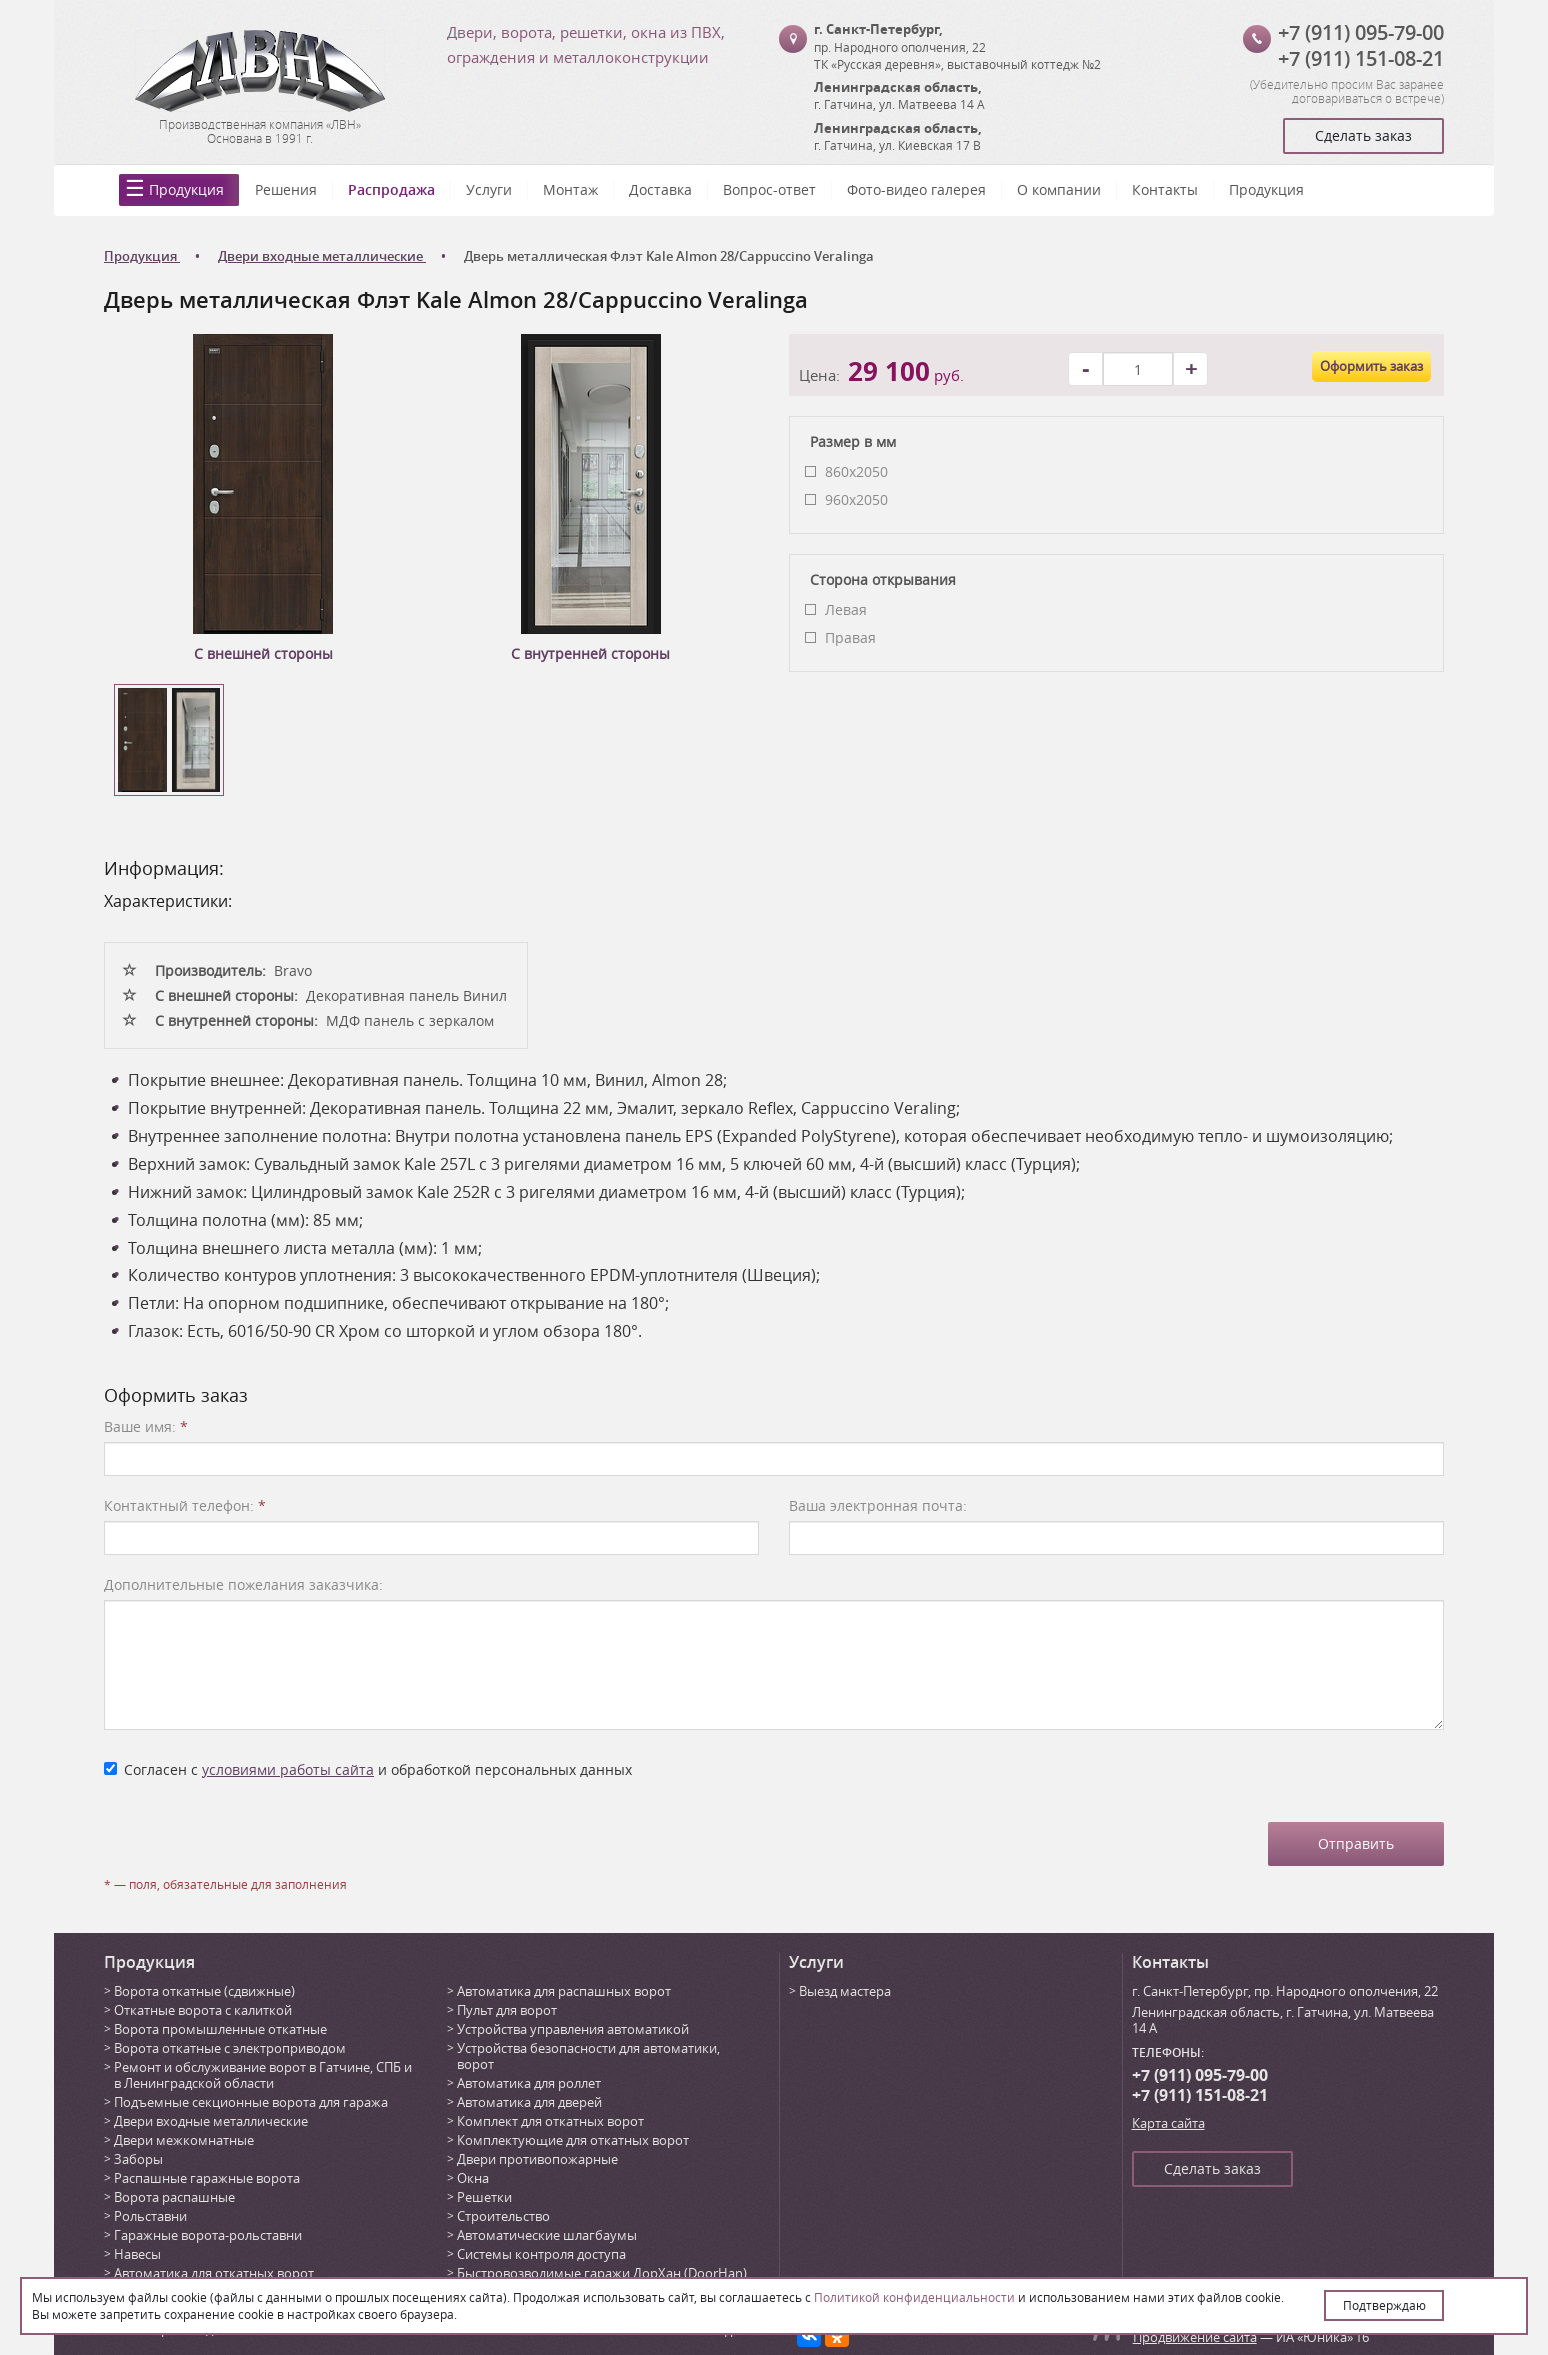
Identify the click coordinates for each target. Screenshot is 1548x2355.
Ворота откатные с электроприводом (230, 2048)
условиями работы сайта (288, 1769)
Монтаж (570, 189)
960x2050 (856, 499)
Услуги (489, 189)
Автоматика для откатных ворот (214, 2273)
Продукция (186, 189)
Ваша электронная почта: (878, 1505)
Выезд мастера (845, 1991)
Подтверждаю (1384, 2305)
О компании (1059, 189)
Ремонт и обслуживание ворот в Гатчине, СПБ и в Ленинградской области (263, 2075)
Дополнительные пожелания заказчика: (243, 1584)
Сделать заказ (1363, 135)
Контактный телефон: (185, 1505)
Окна (473, 2178)
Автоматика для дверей (529, 2102)
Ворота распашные (174, 2197)
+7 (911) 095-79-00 (1361, 32)
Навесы (137, 2254)
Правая (850, 637)
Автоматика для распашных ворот (564, 1991)
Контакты (1165, 189)
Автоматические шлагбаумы (547, 2235)
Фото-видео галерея (916, 189)
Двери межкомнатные (184, 2140)
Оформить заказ (1371, 366)
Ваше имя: (146, 1426)
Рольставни (150, 2216)
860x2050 (856, 471)
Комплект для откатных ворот (550, 2121)
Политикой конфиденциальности (914, 2297)
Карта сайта (1168, 2123)
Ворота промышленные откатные (220, 2029)
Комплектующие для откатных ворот (573, 2140)
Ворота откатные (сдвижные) (204, 1991)
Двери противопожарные (537, 2159)
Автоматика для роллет (529, 2083)
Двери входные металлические (211, 2121)
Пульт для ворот (507, 2010)
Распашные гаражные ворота (207, 2178)
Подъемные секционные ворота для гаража (251, 2102)
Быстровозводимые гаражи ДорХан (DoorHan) (602, 2273)
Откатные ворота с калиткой (203, 2010)
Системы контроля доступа (541, 2254)
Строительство (503, 2216)
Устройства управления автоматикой (573, 2029)
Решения (286, 189)
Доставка (660, 189)
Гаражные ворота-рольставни (208, 2235)
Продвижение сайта (1195, 2337)
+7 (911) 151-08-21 (1361, 58)
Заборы (138, 2159)
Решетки (484, 2197)
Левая (846, 609)
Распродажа (391, 189)
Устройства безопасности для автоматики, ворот (588, 2056)
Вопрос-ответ (769, 189)
